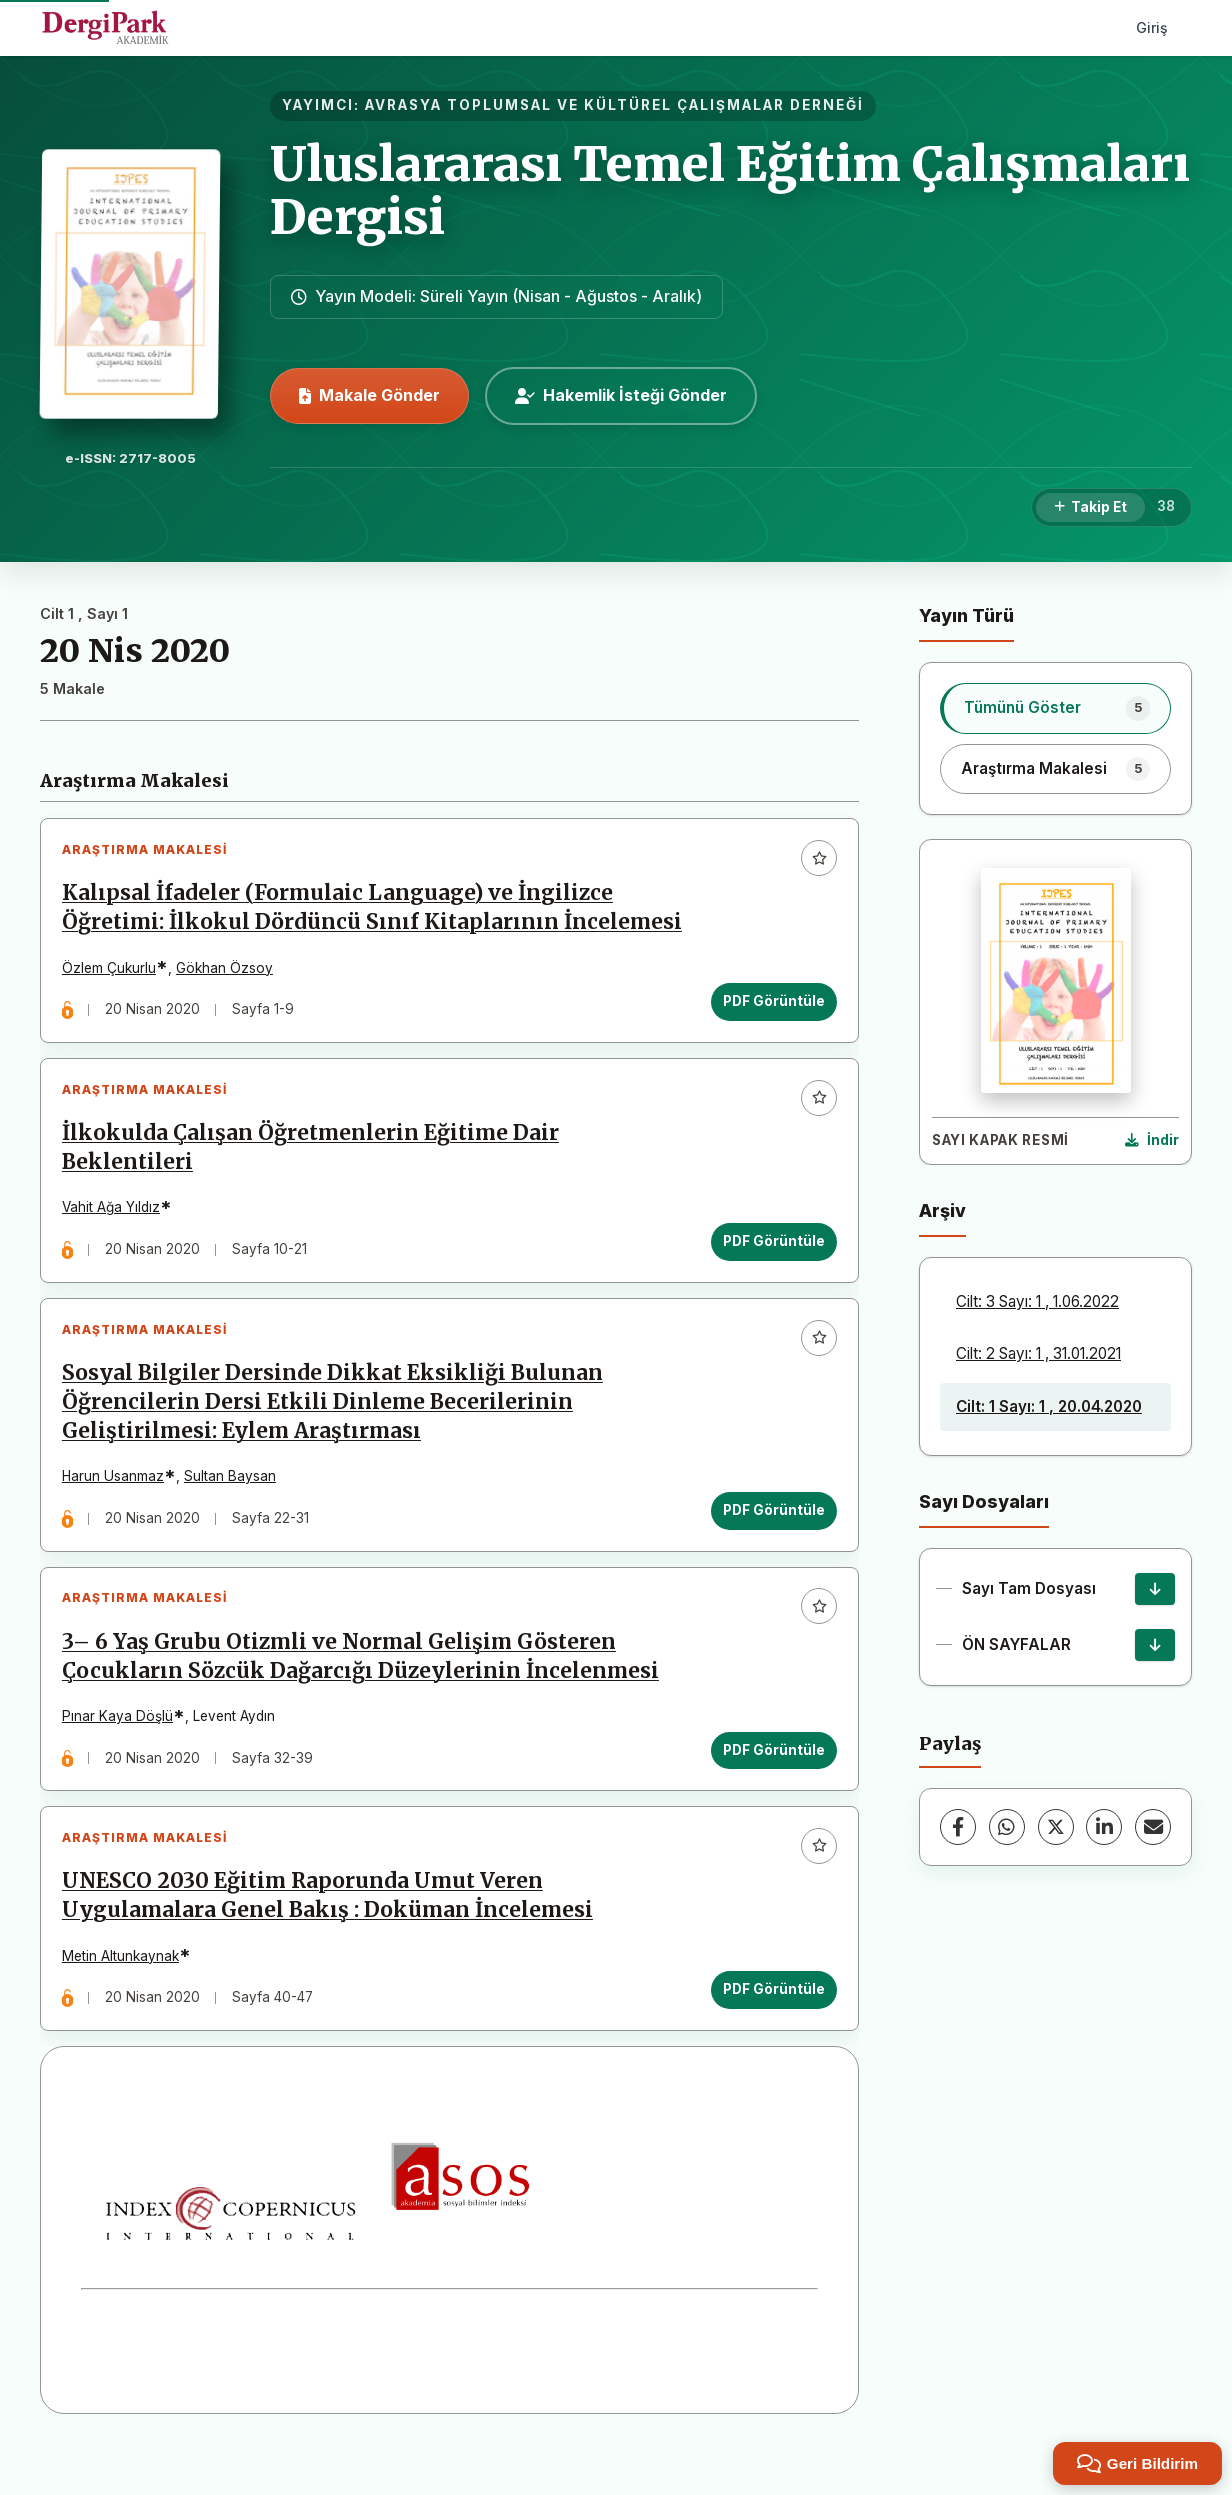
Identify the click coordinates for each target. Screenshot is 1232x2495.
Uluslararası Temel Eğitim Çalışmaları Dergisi (730, 190)
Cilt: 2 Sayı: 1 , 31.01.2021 (1038, 1353)
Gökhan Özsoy (228, 972)
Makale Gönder (369, 395)
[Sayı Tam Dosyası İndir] (1155, 1589)
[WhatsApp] (1007, 1827)
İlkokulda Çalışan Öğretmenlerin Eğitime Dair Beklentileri (314, 1159)
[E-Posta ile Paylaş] (1153, 1827)
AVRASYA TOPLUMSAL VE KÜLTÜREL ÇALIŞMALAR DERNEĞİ (614, 105)
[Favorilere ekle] (815, 862)
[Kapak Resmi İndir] (1152, 1141)
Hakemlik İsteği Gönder (621, 395)
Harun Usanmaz (117, 1497)
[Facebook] (958, 1827)
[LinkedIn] (1104, 1827)
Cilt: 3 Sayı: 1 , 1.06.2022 (1037, 1301)
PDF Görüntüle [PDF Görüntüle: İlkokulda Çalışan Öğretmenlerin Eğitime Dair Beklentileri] (770, 1253)
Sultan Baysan (234, 1497)
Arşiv (942, 1210)
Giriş (1152, 27)
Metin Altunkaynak (124, 1992)
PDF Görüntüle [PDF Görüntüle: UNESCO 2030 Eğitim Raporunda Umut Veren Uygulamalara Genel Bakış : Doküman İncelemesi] (770, 2026)
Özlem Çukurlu (113, 972)
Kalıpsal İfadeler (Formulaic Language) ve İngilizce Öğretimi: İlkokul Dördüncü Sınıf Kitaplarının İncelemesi (376, 911)
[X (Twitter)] (1056, 1827)
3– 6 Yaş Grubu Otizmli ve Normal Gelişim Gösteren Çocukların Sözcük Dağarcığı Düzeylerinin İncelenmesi (364, 1684)
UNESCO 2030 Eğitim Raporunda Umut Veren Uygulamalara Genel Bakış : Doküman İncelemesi (331, 1932)
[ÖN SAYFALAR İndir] (1155, 1645)
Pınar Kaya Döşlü (121, 1745)
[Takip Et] (1090, 508)
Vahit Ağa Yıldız (115, 1220)
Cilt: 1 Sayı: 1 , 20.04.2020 (1049, 1406)
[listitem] (1055, 708)
